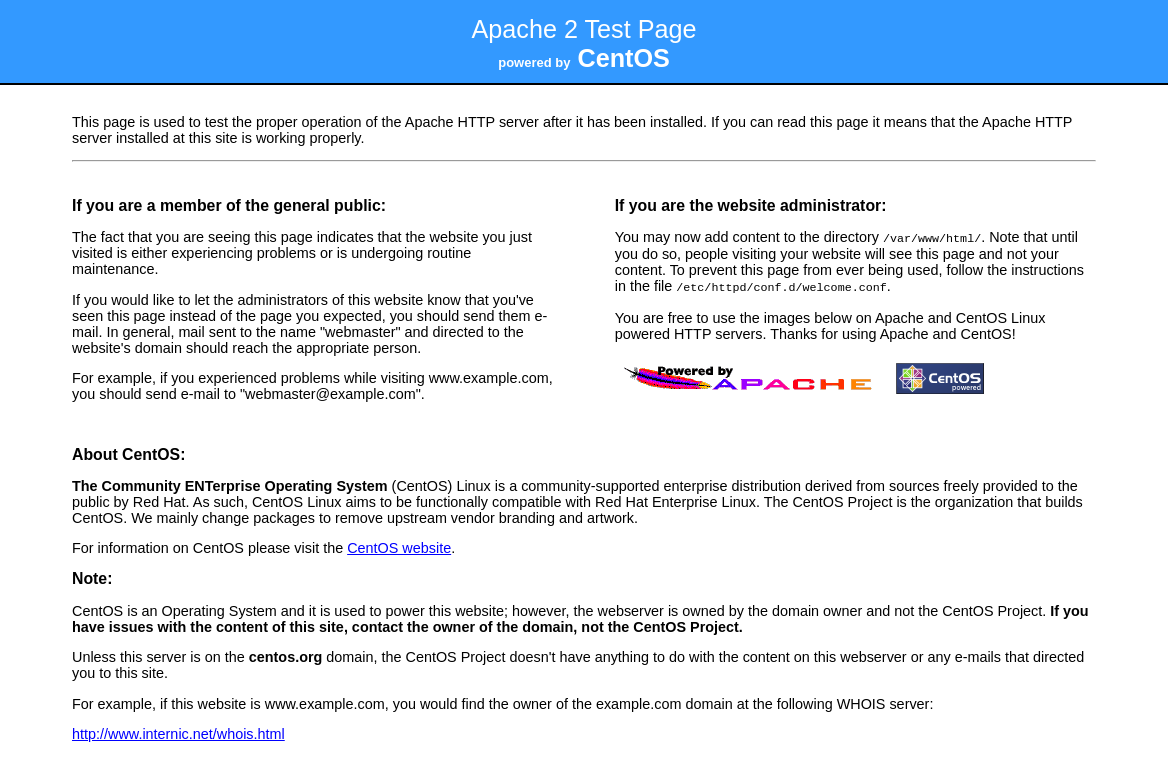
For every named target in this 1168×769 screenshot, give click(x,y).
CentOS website (399, 546)
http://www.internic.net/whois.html (178, 732)
